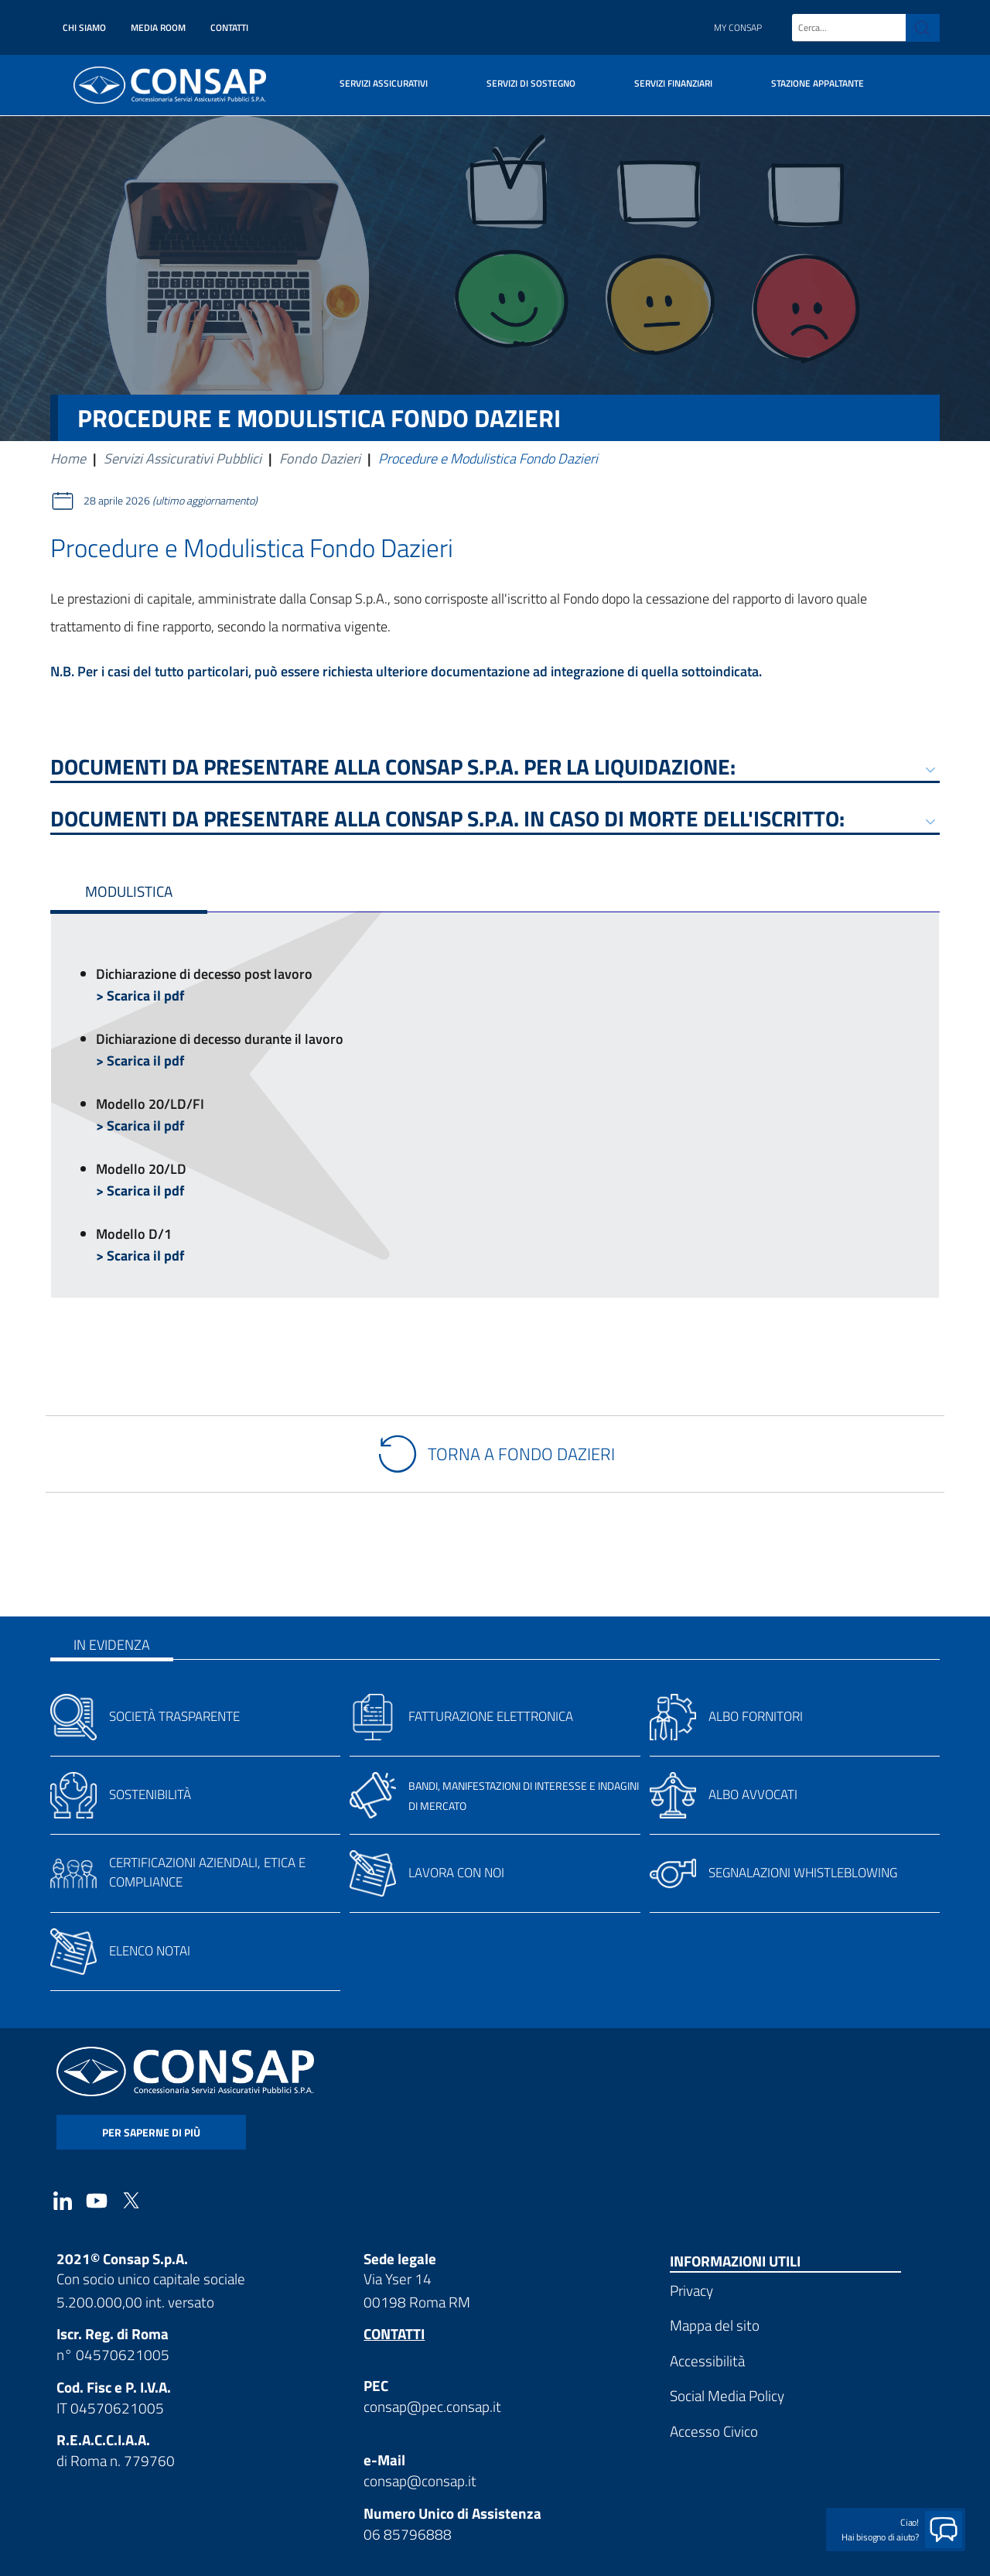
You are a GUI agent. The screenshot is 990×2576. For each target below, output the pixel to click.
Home (68, 458)
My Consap (738, 27)
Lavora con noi (456, 1873)
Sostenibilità (150, 1794)
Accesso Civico (714, 2431)
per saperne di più (151, 2132)
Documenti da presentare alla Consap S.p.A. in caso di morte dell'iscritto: (447, 821)
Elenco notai (149, 1951)
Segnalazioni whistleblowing (802, 1873)
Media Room (158, 27)
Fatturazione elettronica (490, 1716)
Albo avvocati (752, 1794)
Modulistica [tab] (128, 891)
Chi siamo (84, 27)
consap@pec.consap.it (432, 2406)
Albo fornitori (755, 1716)
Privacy (691, 2290)
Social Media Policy (727, 2395)
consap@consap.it (420, 2480)
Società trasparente (174, 1716)
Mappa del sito (715, 2325)
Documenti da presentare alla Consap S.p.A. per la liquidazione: (393, 769)
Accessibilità (707, 2360)
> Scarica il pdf (140, 995)
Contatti (229, 27)
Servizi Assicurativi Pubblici (182, 458)
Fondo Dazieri (319, 458)
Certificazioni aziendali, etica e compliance (207, 1872)
